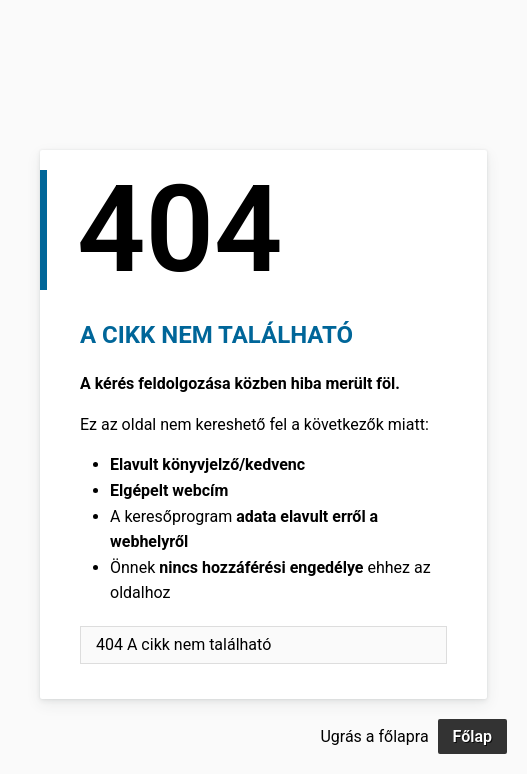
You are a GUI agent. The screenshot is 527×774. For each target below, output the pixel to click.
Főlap (472, 736)
